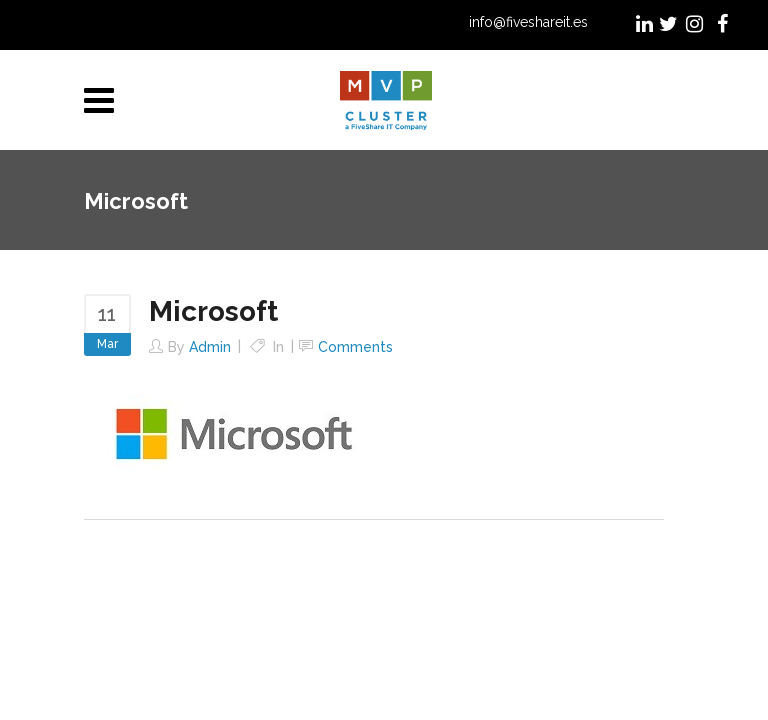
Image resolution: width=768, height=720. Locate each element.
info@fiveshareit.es (528, 22)
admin (210, 347)
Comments (355, 347)
